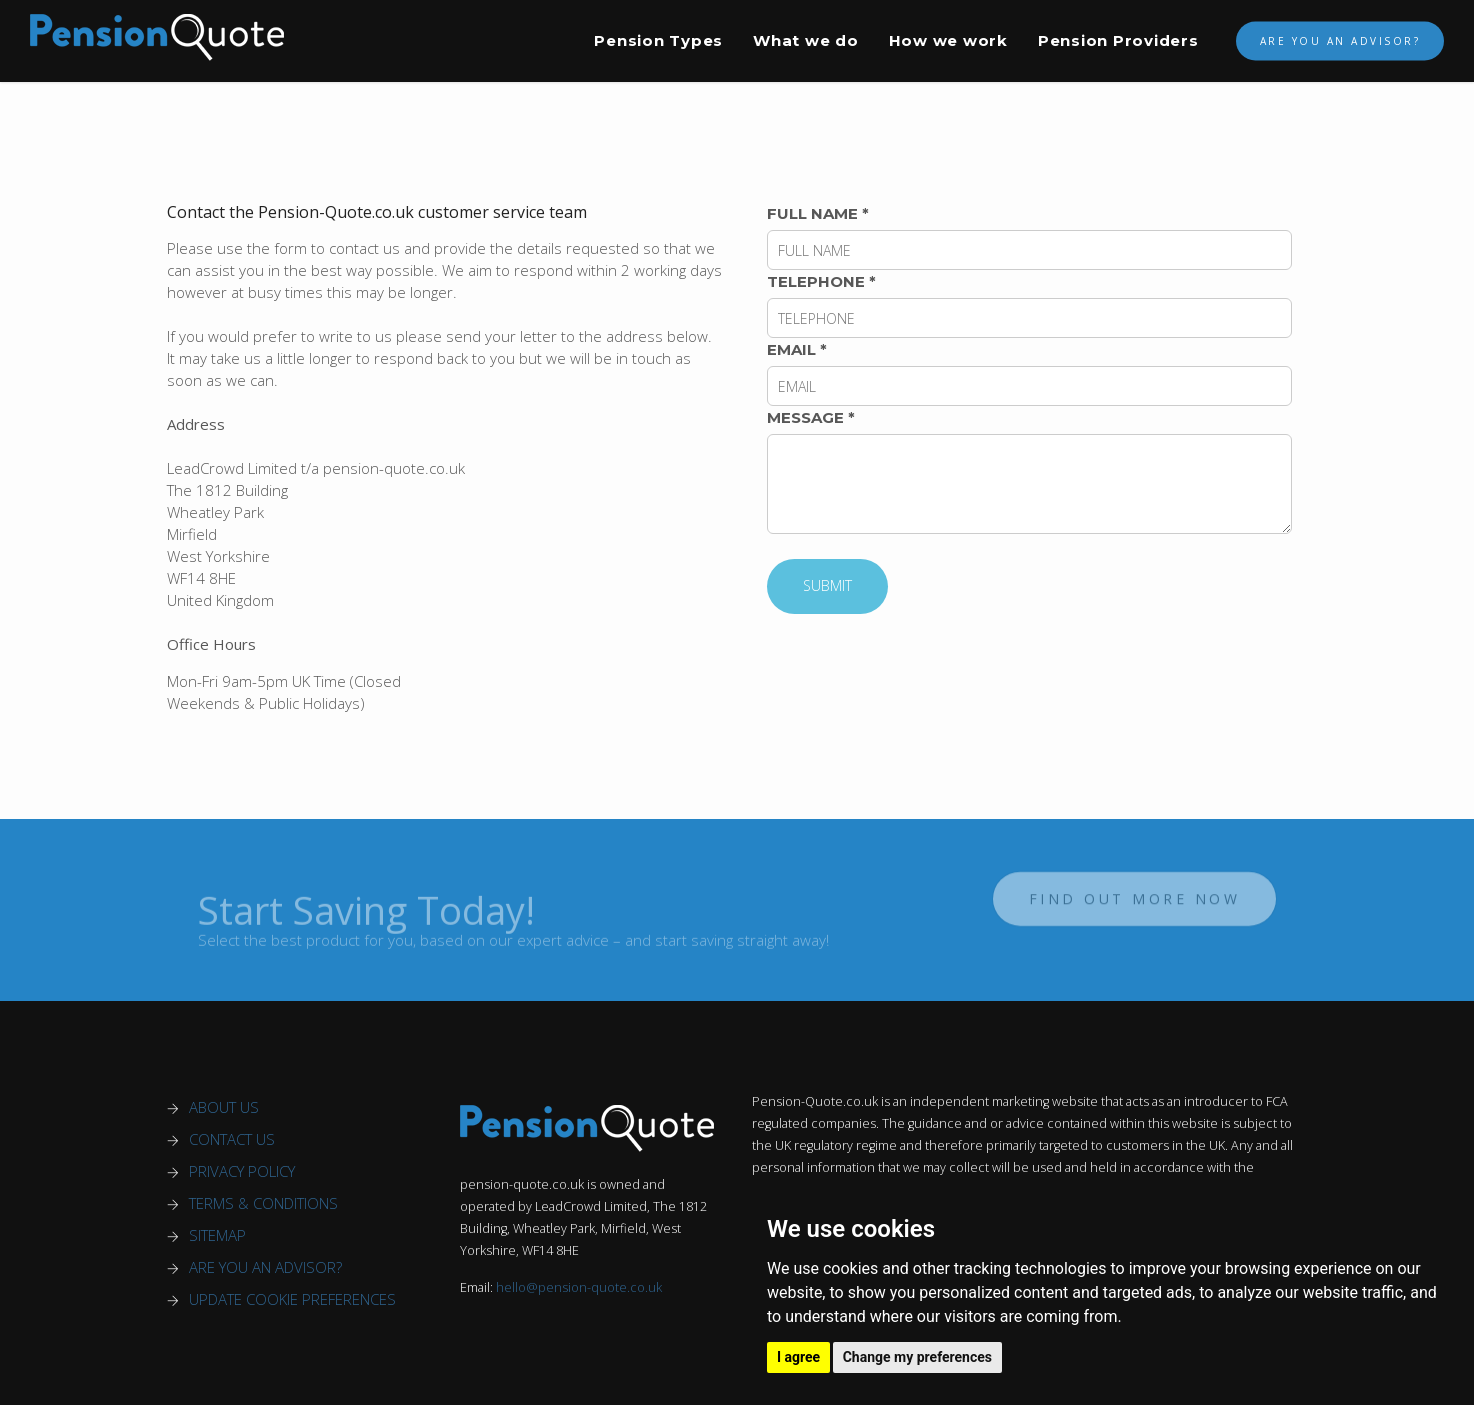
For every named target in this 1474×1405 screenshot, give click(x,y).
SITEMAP (217, 1235)
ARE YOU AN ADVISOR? (265, 1267)
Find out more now (1135, 891)
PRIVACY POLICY (242, 1171)
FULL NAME (818, 213)
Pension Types (658, 40)
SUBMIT (827, 585)
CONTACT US (232, 1139)
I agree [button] (798, 1357)
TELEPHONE (821, 281)
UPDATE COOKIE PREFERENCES (292, 1299)
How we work (948, 40)
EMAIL (797, 349)
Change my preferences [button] (917, 1357)
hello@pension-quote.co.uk (579, 1287)
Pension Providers (1118, 40)
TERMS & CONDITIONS (263, 1203)
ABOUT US (224, 1107)
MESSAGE (811, 417)
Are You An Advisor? (1340, 41)
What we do (806, 40)
